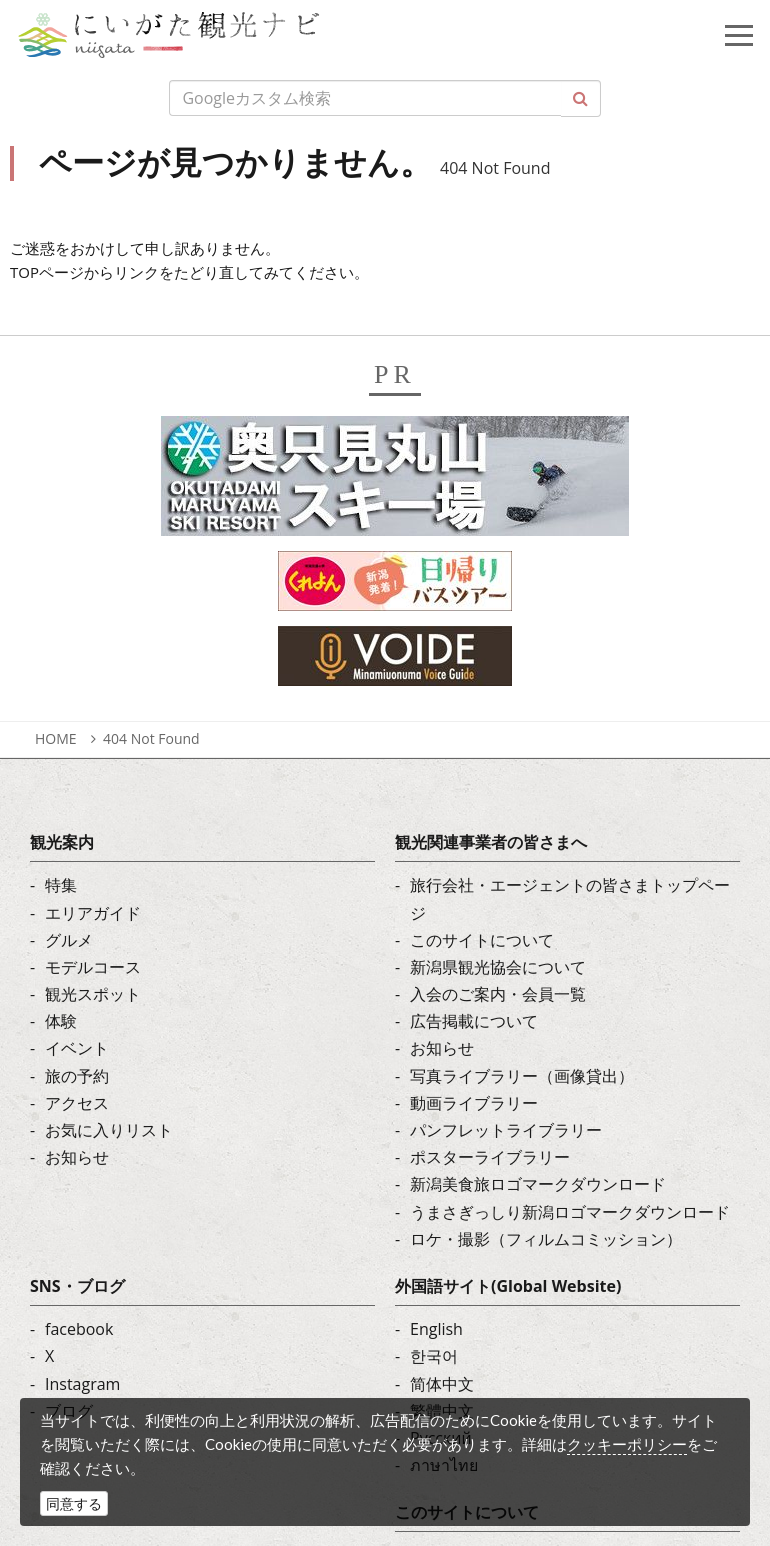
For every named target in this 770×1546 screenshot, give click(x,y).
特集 (61, 885)
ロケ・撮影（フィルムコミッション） (546, 1239)
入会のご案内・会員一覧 (498, 994)
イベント (77, 1048)
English (436, 1329)
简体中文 (442, 1384)
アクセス (77, 1103)
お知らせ (77, 1157)
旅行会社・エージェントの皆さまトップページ (570, 898)
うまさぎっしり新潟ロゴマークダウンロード (570, 1212)
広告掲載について (474, 1021)
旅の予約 (77, 1076)
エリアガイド (93, 913)
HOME (56, 738)
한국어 (434, 1356)
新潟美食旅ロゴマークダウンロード (538, 1184)
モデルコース (93, 967)
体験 (61, 1021)
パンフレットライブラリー (506, 1130)
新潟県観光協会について (498, 967)
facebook (79, 1329)
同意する (74, 1503)
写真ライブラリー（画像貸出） (522, 1076)
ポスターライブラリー (490, 1157)
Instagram (82, 1384)
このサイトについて (482, 940)
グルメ (69, 940)
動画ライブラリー (474, 1103)
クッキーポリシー (627, 1444)
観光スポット (93, 994)
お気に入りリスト (109, 1130)
